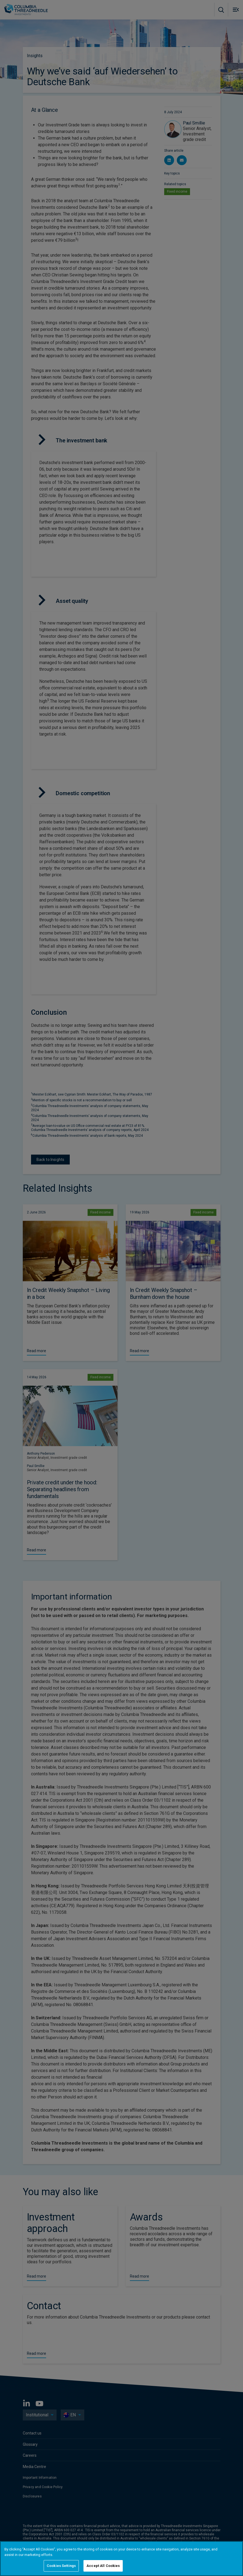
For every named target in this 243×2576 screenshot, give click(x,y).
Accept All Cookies (103, 2566)
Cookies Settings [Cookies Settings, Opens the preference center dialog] (61, 2566)
